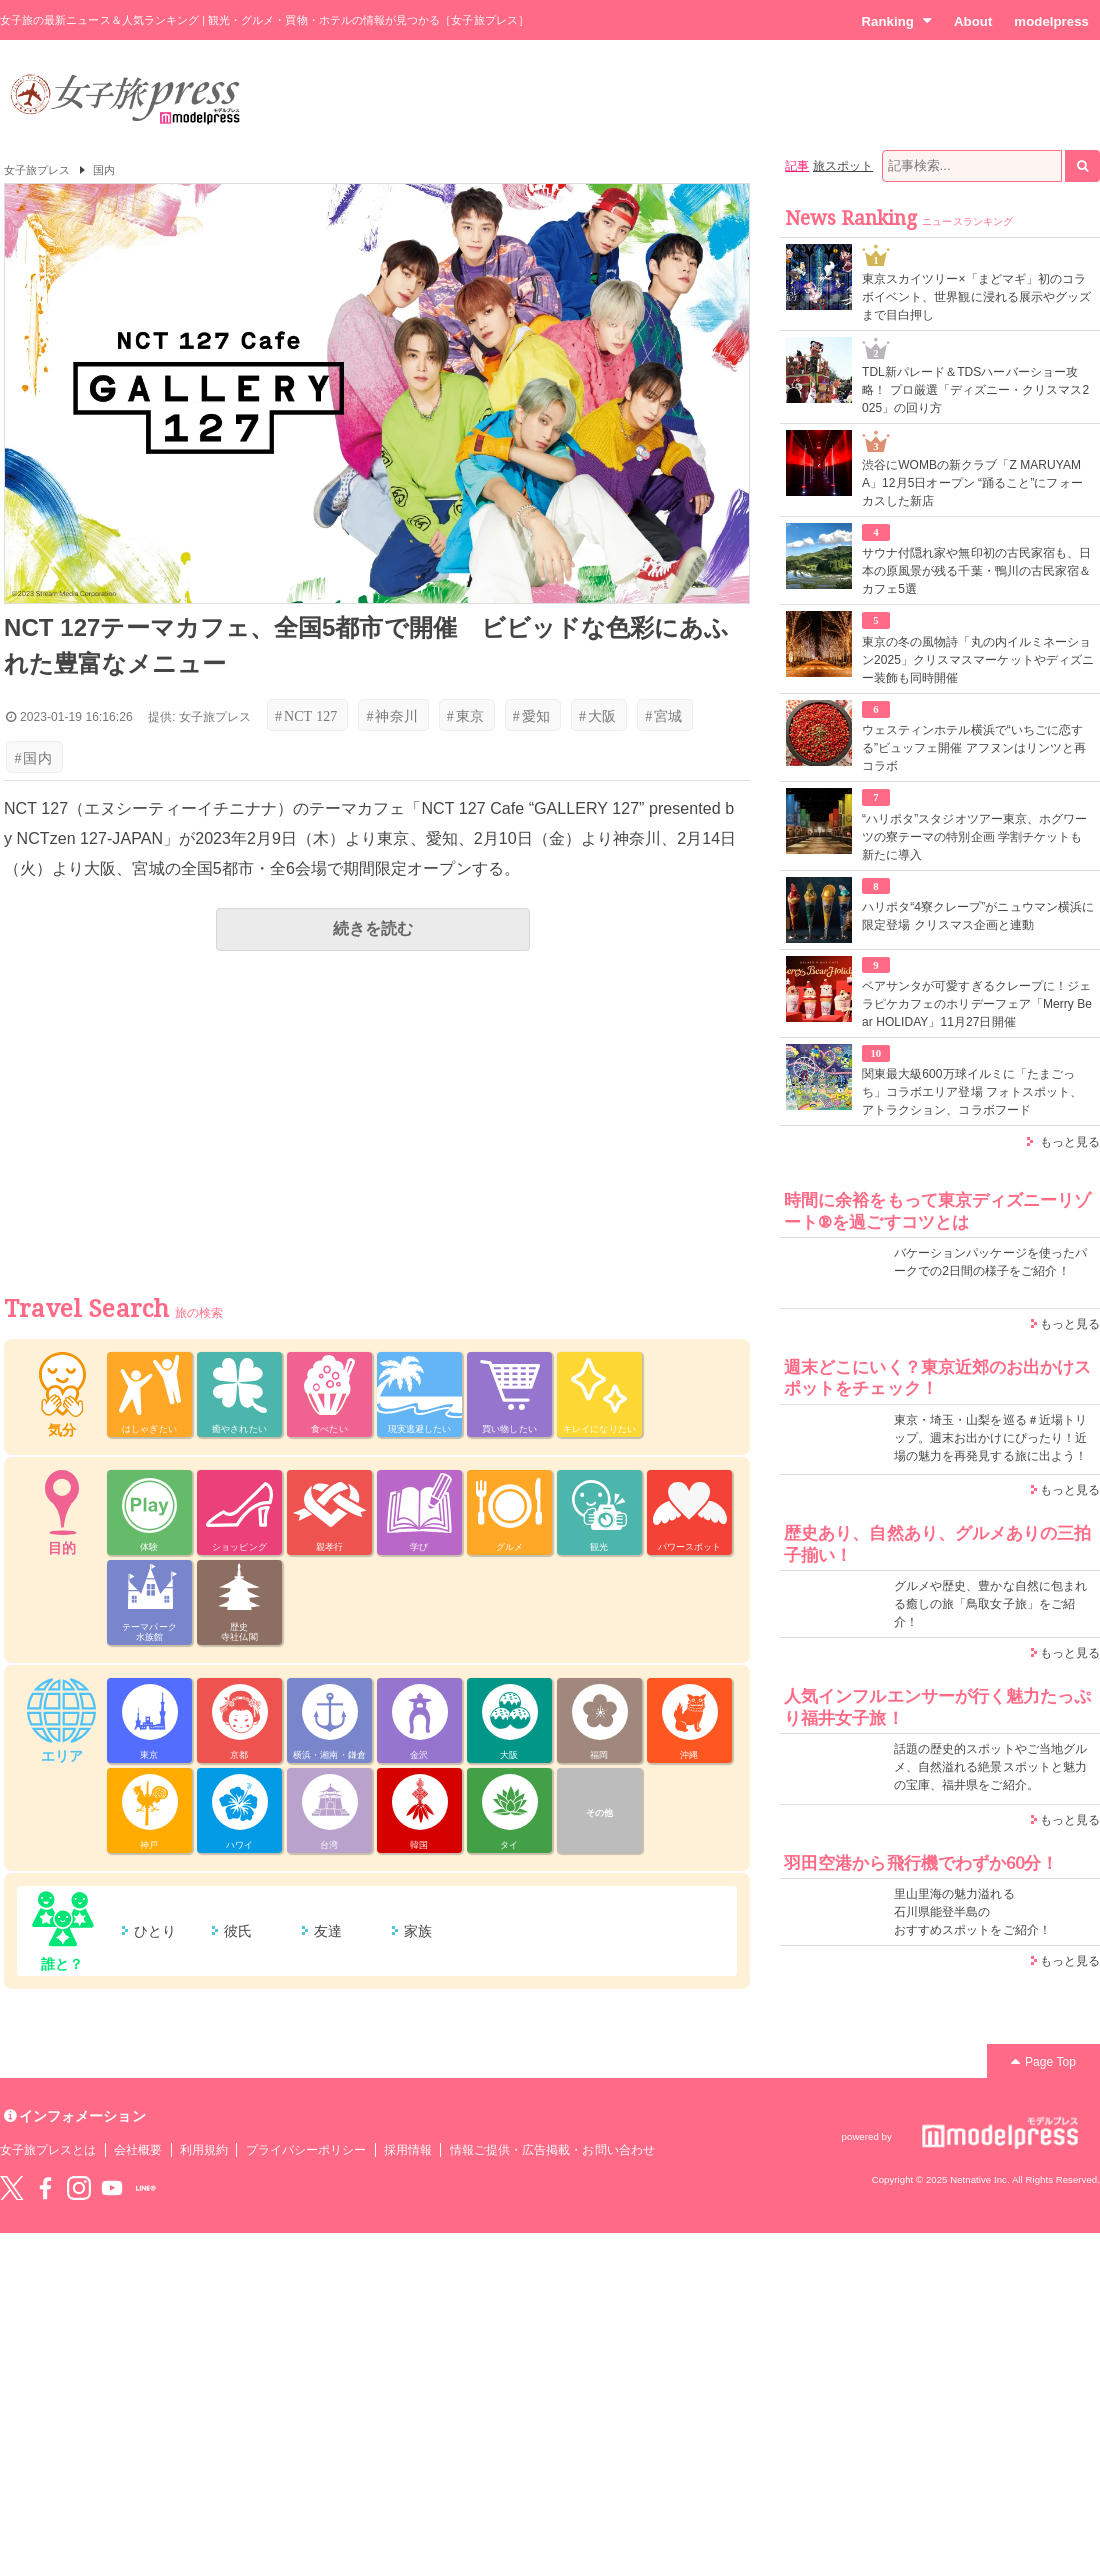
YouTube (112, 2188)
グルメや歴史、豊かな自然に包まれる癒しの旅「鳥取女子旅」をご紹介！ (990, 1604)
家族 (418, 1931)
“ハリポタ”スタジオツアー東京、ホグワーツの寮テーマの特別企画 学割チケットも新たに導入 (974, 837)
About (973, 21)
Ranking (896, 21)
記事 (797, 166)
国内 (104, 170)
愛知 (531, 716)
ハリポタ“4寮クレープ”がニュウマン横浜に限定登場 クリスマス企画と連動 (978, 916)
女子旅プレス (37, 170)
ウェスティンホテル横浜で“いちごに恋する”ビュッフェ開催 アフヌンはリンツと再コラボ (974, 748)
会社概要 (138, 2150)
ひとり (155, 1931)
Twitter (12, 2188)
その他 (599, 1813)
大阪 (597, 716)
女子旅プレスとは (48, 2150)
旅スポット (843, 166)
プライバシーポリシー (306, 2150)
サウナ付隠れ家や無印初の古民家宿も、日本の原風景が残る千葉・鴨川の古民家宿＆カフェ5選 (976, 571)
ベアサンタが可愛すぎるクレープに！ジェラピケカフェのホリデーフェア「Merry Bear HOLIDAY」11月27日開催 (977, 1004)
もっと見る (1070, 1142)
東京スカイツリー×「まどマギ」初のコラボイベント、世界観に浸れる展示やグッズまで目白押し (976, 297)
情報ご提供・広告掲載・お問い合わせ (552, 2150)
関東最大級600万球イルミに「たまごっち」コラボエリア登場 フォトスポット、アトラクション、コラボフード (972, 1092)
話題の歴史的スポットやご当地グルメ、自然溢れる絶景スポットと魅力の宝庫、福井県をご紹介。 (990, 1767)
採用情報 (408, 2150)
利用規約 (204, 2150)
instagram (79, 2188)
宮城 (663, 716)
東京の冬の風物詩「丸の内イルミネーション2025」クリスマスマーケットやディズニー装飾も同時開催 (978, 660)
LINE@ (146, 2188)
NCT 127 (306, 716)
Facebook (45, 2188)
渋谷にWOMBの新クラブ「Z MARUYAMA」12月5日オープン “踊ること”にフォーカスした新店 (972, 483)
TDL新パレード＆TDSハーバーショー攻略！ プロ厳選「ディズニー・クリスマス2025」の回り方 (975, 390)
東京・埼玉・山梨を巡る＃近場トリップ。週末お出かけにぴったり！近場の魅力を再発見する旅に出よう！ (990, 1438)
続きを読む (373, 928)
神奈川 (391, 716)
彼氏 (238, 1931)
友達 (328, 1931)
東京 (465, 716)
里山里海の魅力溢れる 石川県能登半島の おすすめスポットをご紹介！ (972, 1912)
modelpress (1051, 21)
